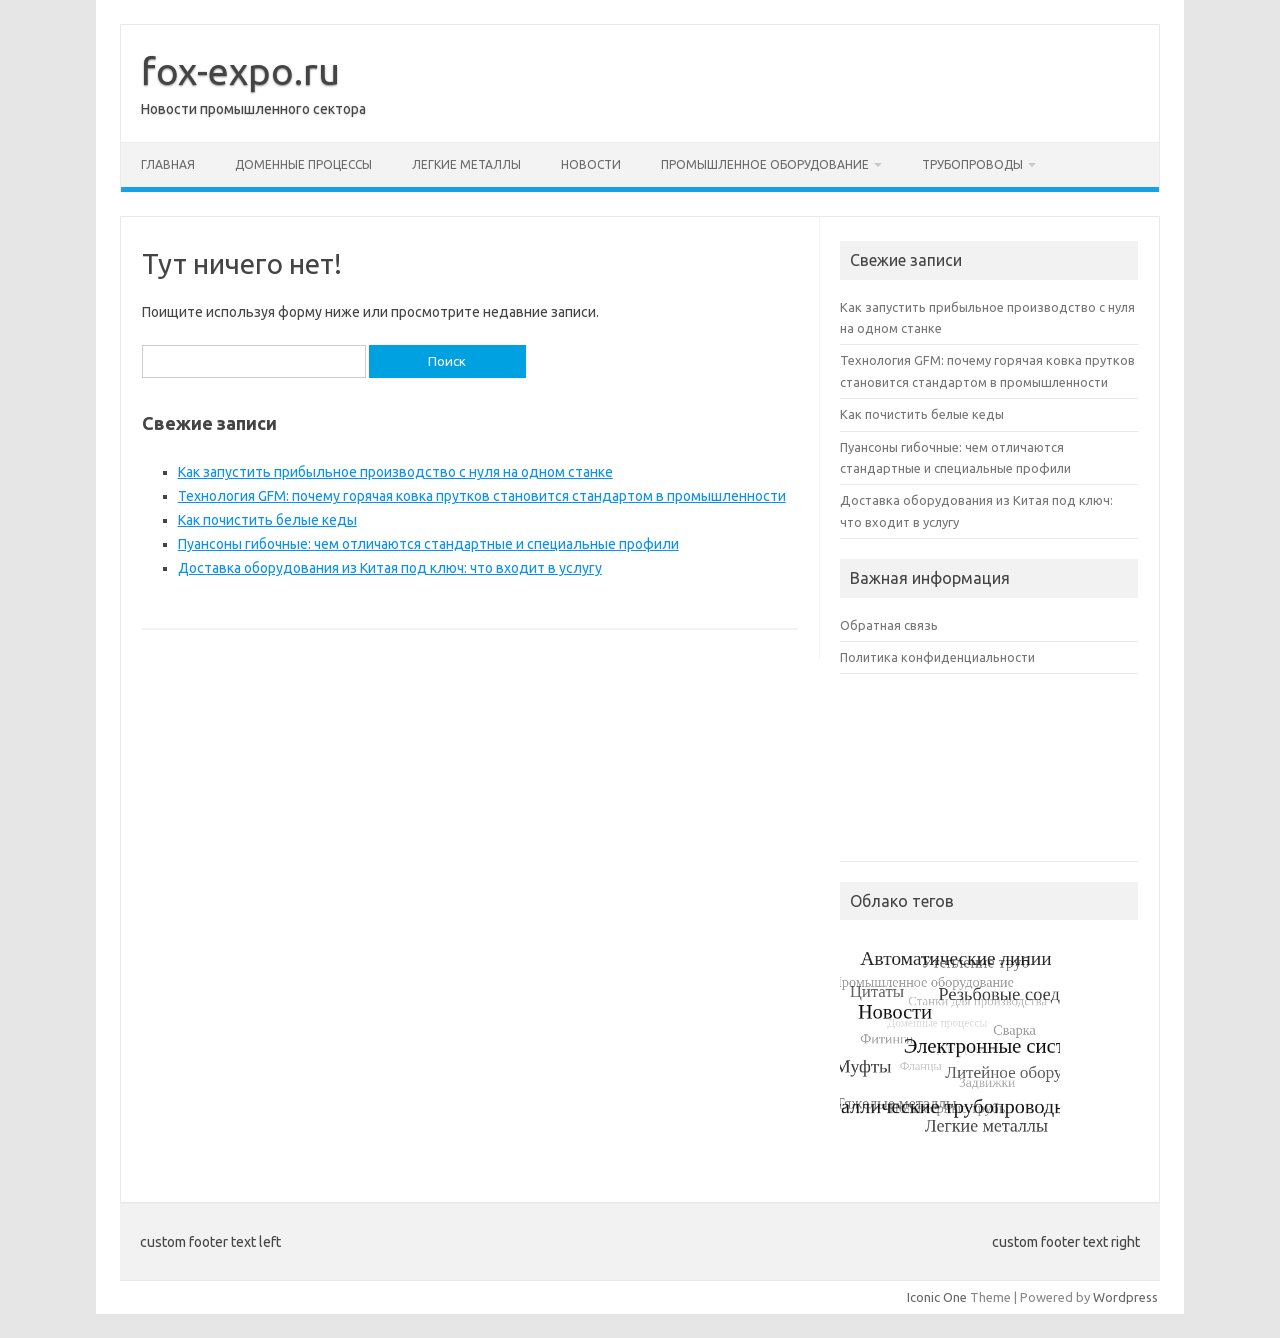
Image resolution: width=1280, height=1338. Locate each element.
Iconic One (937, 1297)
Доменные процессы (303, 164)
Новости (591, 164)
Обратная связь (889, 625)
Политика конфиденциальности (937, 657)
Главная (168, 164)
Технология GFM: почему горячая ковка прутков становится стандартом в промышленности (482, 496)
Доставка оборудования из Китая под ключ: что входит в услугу (390, 568)
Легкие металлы (466, 164)
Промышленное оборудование (765, 164)
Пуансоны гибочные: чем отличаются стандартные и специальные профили (428, 544)
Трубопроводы (972, 164)
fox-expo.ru (240, 71)
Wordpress (1125, 1297)
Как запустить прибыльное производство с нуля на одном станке (395, 472)
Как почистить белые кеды (267, 520)
